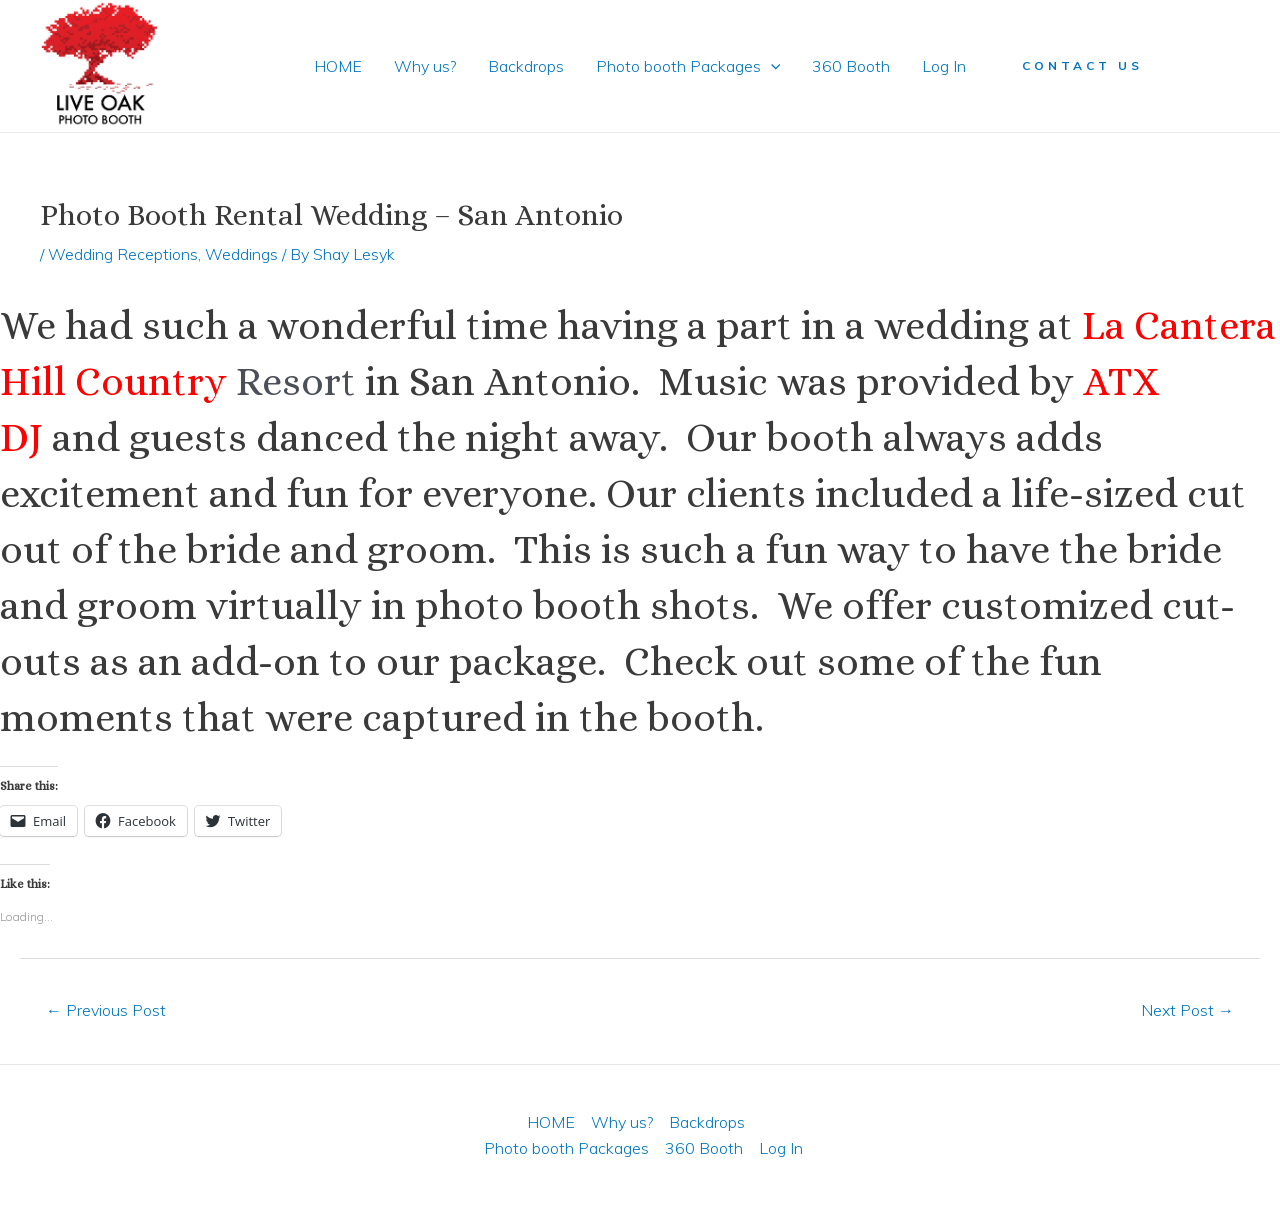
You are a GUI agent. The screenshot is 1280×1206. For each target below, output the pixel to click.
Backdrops (526, 66)
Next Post (1187, 1010)
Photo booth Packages (688, 66)
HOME (338, 66)
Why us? (425, 66)
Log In (944, 66)
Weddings (241, 254)
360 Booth (851, 66)
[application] (771, 66)
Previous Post (106, 1010)
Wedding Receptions (123, 254)
